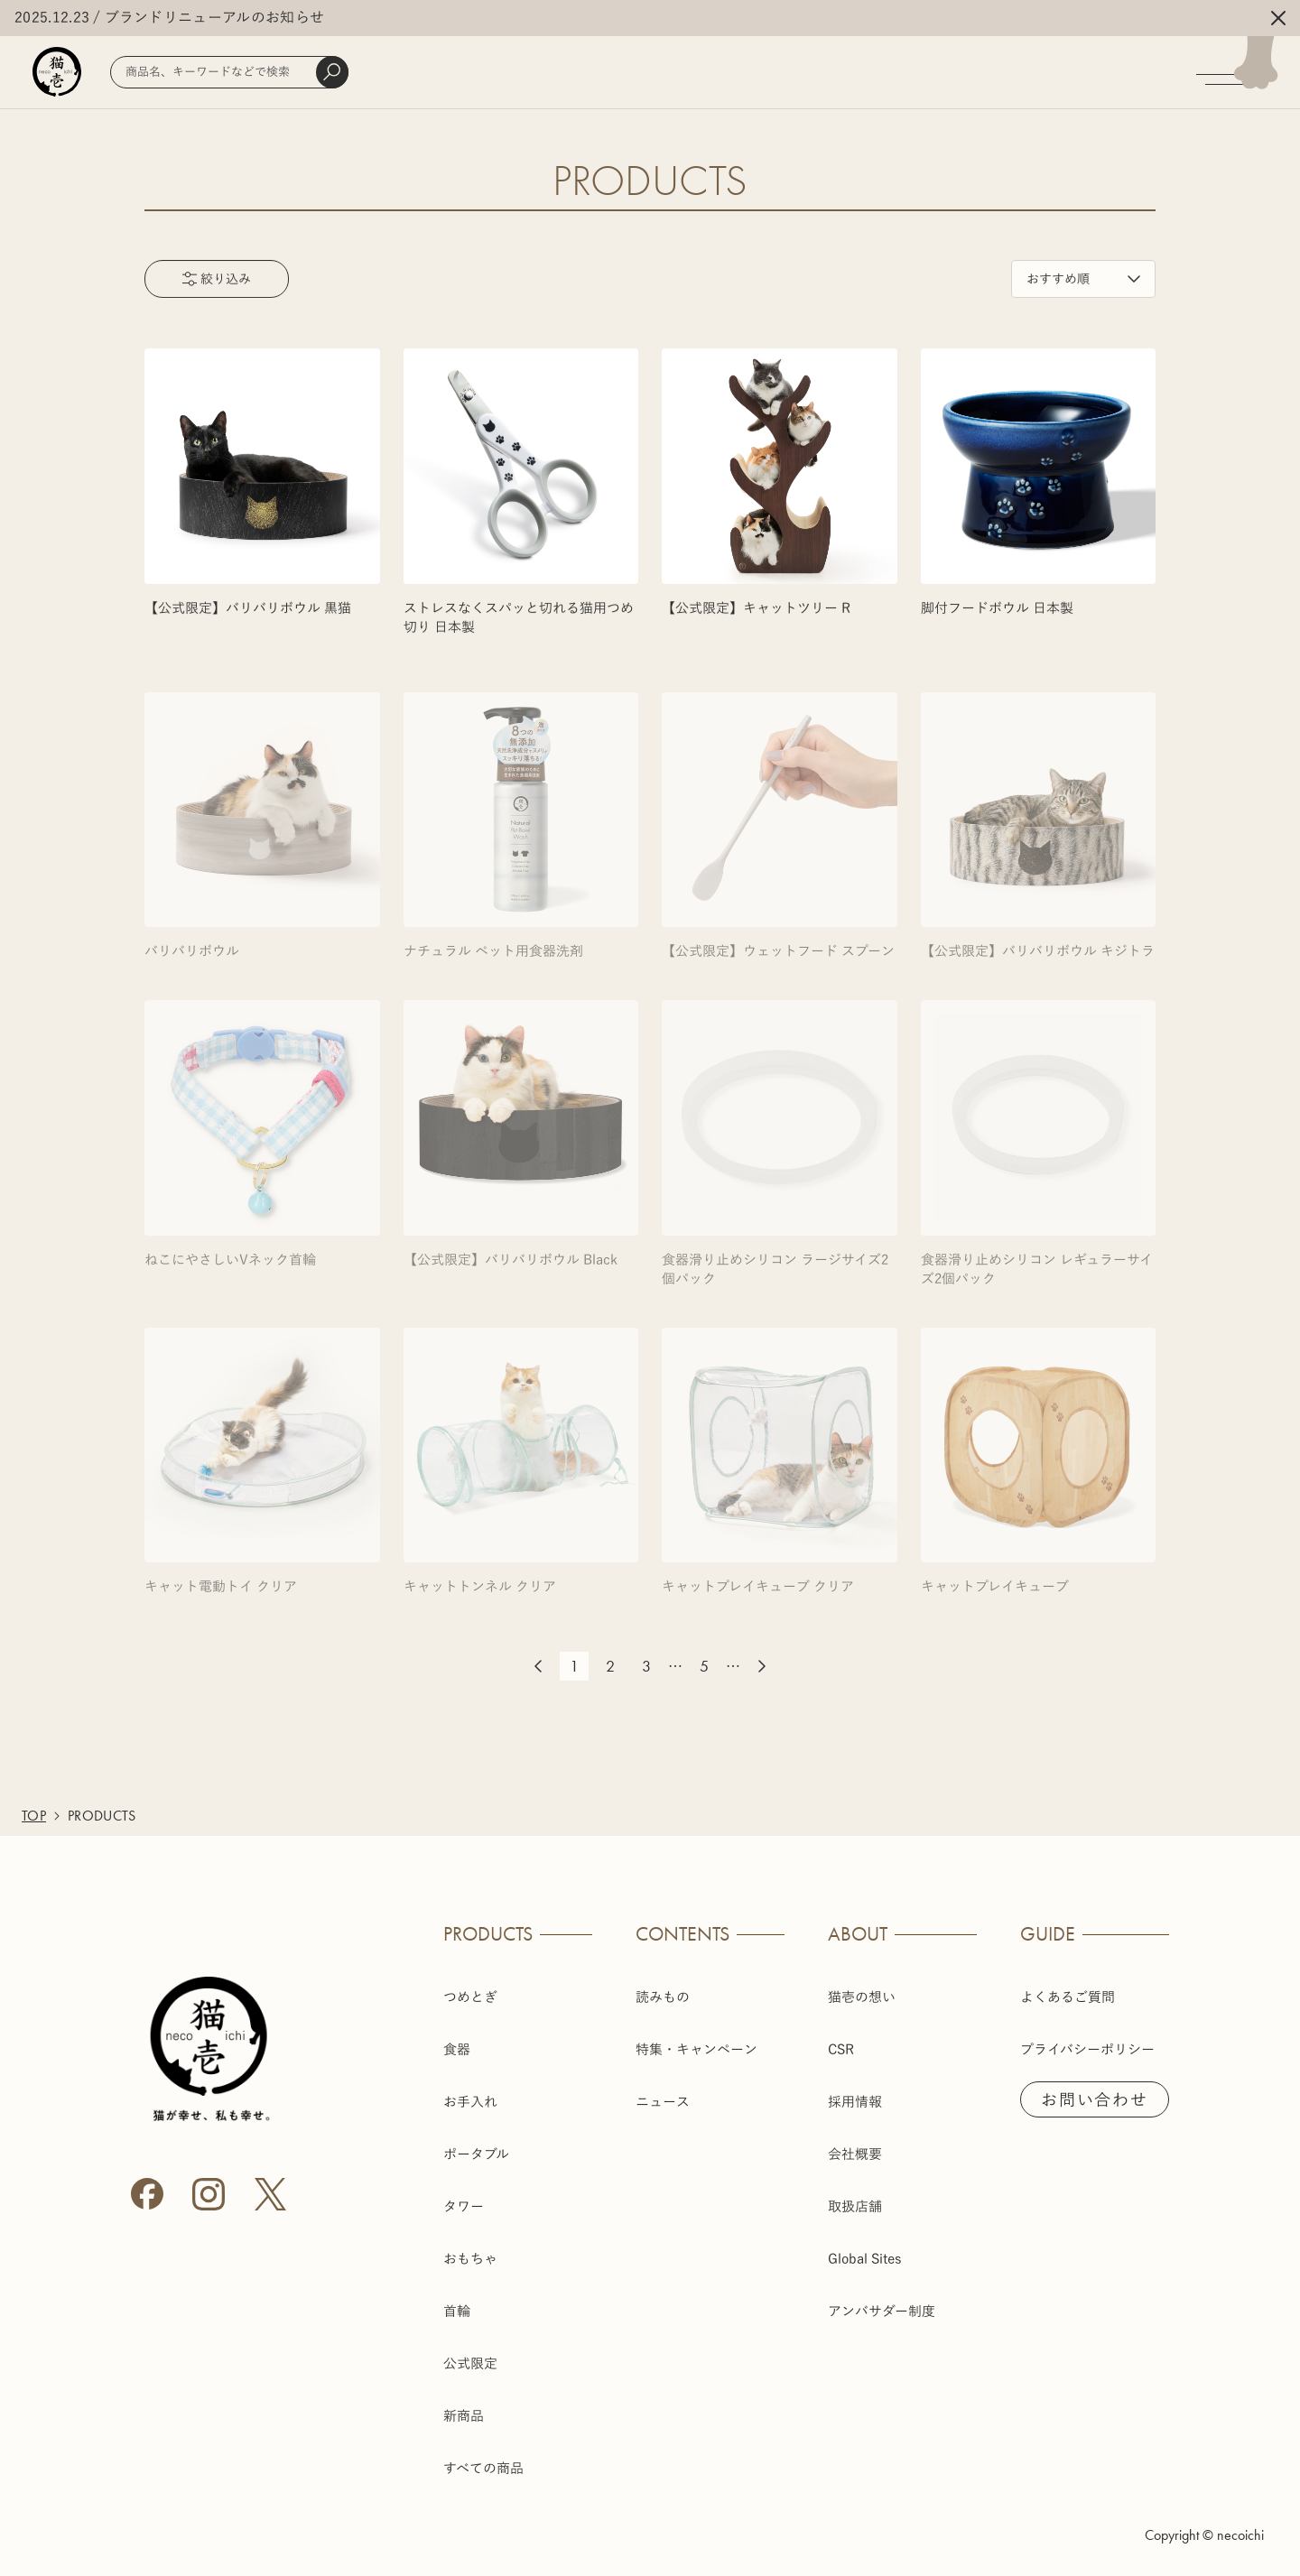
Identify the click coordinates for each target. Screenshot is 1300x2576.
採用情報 (855, 2101)
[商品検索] (229, 72)
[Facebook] (147, 2194)
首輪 (456, 2311)
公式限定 (470, 2363)
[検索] (332, 72)
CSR (841, 2049)
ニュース (663, 2101)
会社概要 (855, 2154)
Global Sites (865, 2259)
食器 (456, 2049)
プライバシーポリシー (1087, 2049)
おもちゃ (470, 2259)
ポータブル (476, 2154)
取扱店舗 (855, 2206)
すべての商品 (483, 2468)
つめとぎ (470, 1997)
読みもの (663, 1997)
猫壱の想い (862, 1997)
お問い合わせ (1094, 2099)
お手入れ (470, 2101)
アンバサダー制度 (881, 2311)
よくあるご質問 (1067, 1997)
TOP (34, 1815)
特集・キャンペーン (696, 2049)
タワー (463, 2206)
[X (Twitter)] (270, 2194)
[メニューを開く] (1248, 72)
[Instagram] (208, 2194)
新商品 (463, 2416)
